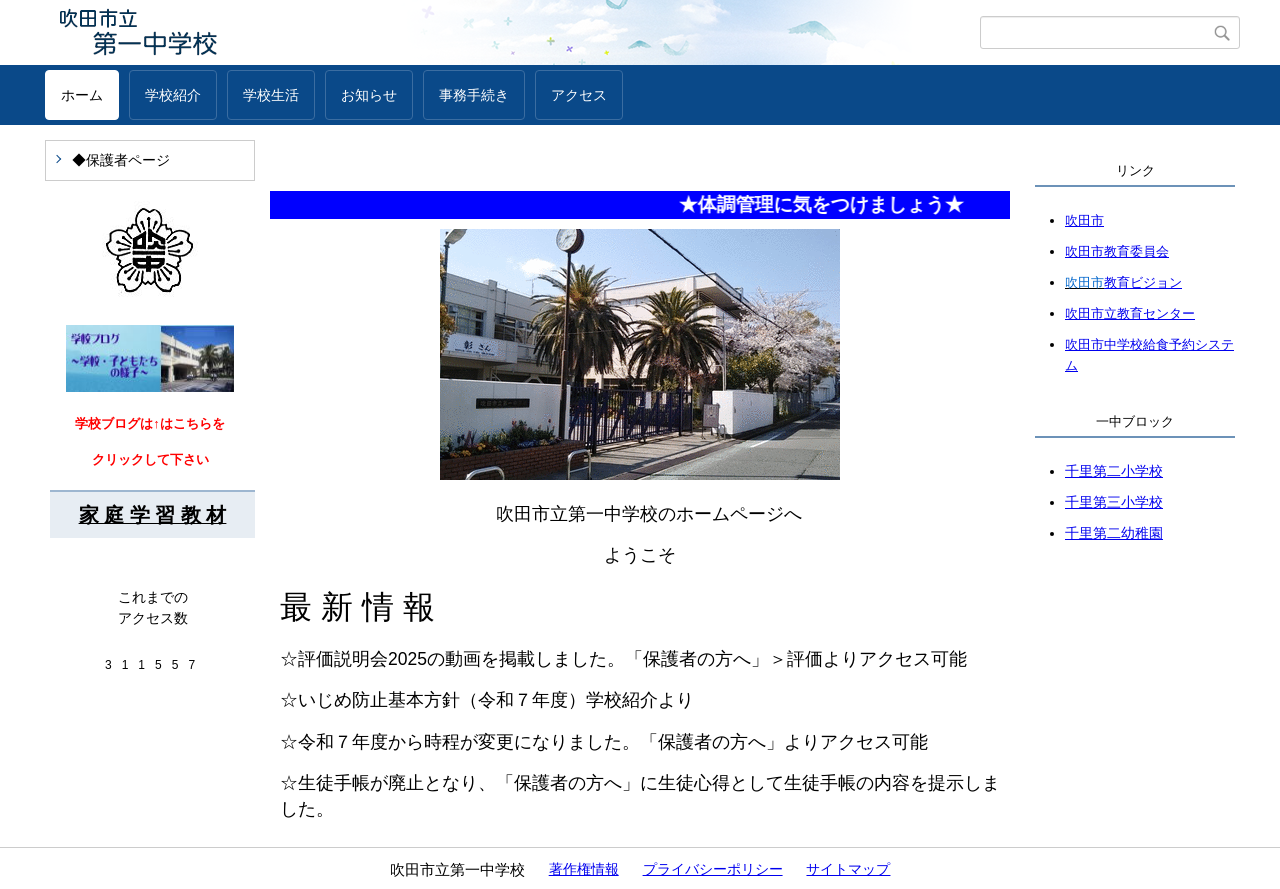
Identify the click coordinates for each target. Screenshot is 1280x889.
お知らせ (369, 95)
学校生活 (271, 95)
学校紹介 (173, 95)
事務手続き (474, 95)
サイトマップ (848, 869)
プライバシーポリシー (713, 869)
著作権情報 (584, 869)
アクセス (579, 95)
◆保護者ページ (121, 160)
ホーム (82, 95)
